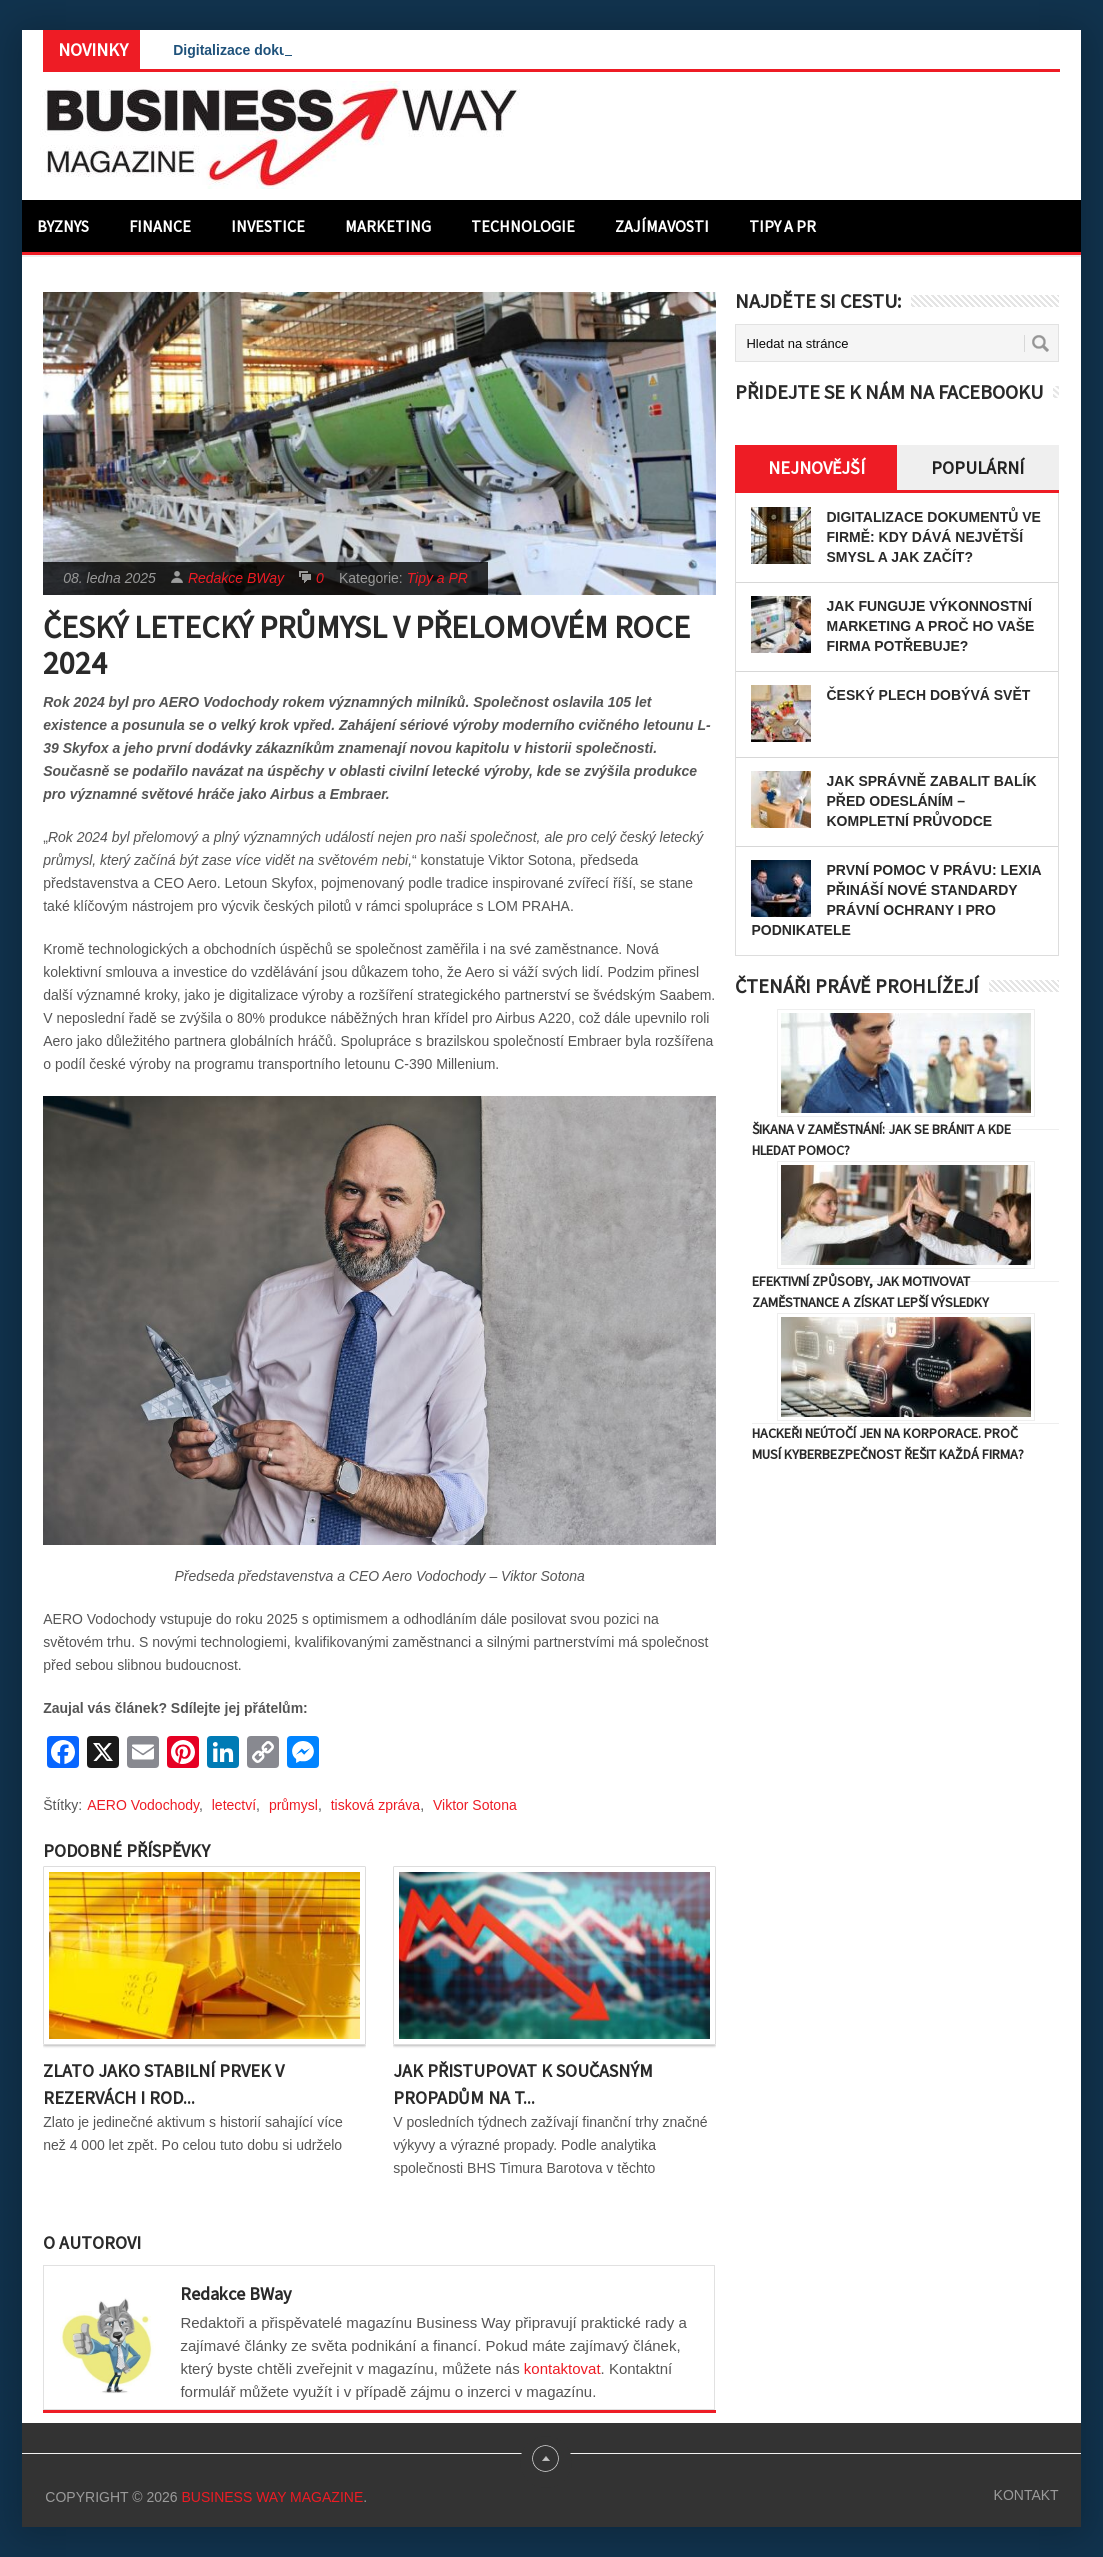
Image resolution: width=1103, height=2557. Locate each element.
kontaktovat (562, 2368)
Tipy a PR (782, 226)
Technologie (523, 226)
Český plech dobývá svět (928, 695)
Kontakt (1026, 2495)
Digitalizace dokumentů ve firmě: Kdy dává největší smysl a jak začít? (933, 537)
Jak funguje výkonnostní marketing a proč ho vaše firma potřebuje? (930, 626)
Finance (160, 226)
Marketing (388, 226)
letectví (234, 1805)
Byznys (63, 226)
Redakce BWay (236, 578)
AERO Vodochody (143, 1805)
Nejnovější (816, 467)
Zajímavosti (662, 226)
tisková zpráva (375, 1805)
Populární (977, 467)
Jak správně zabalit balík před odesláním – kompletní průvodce (931, 801)
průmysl (293, 1805)
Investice (268, 226)
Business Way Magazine (272, 2497)
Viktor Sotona (475, 1805)
